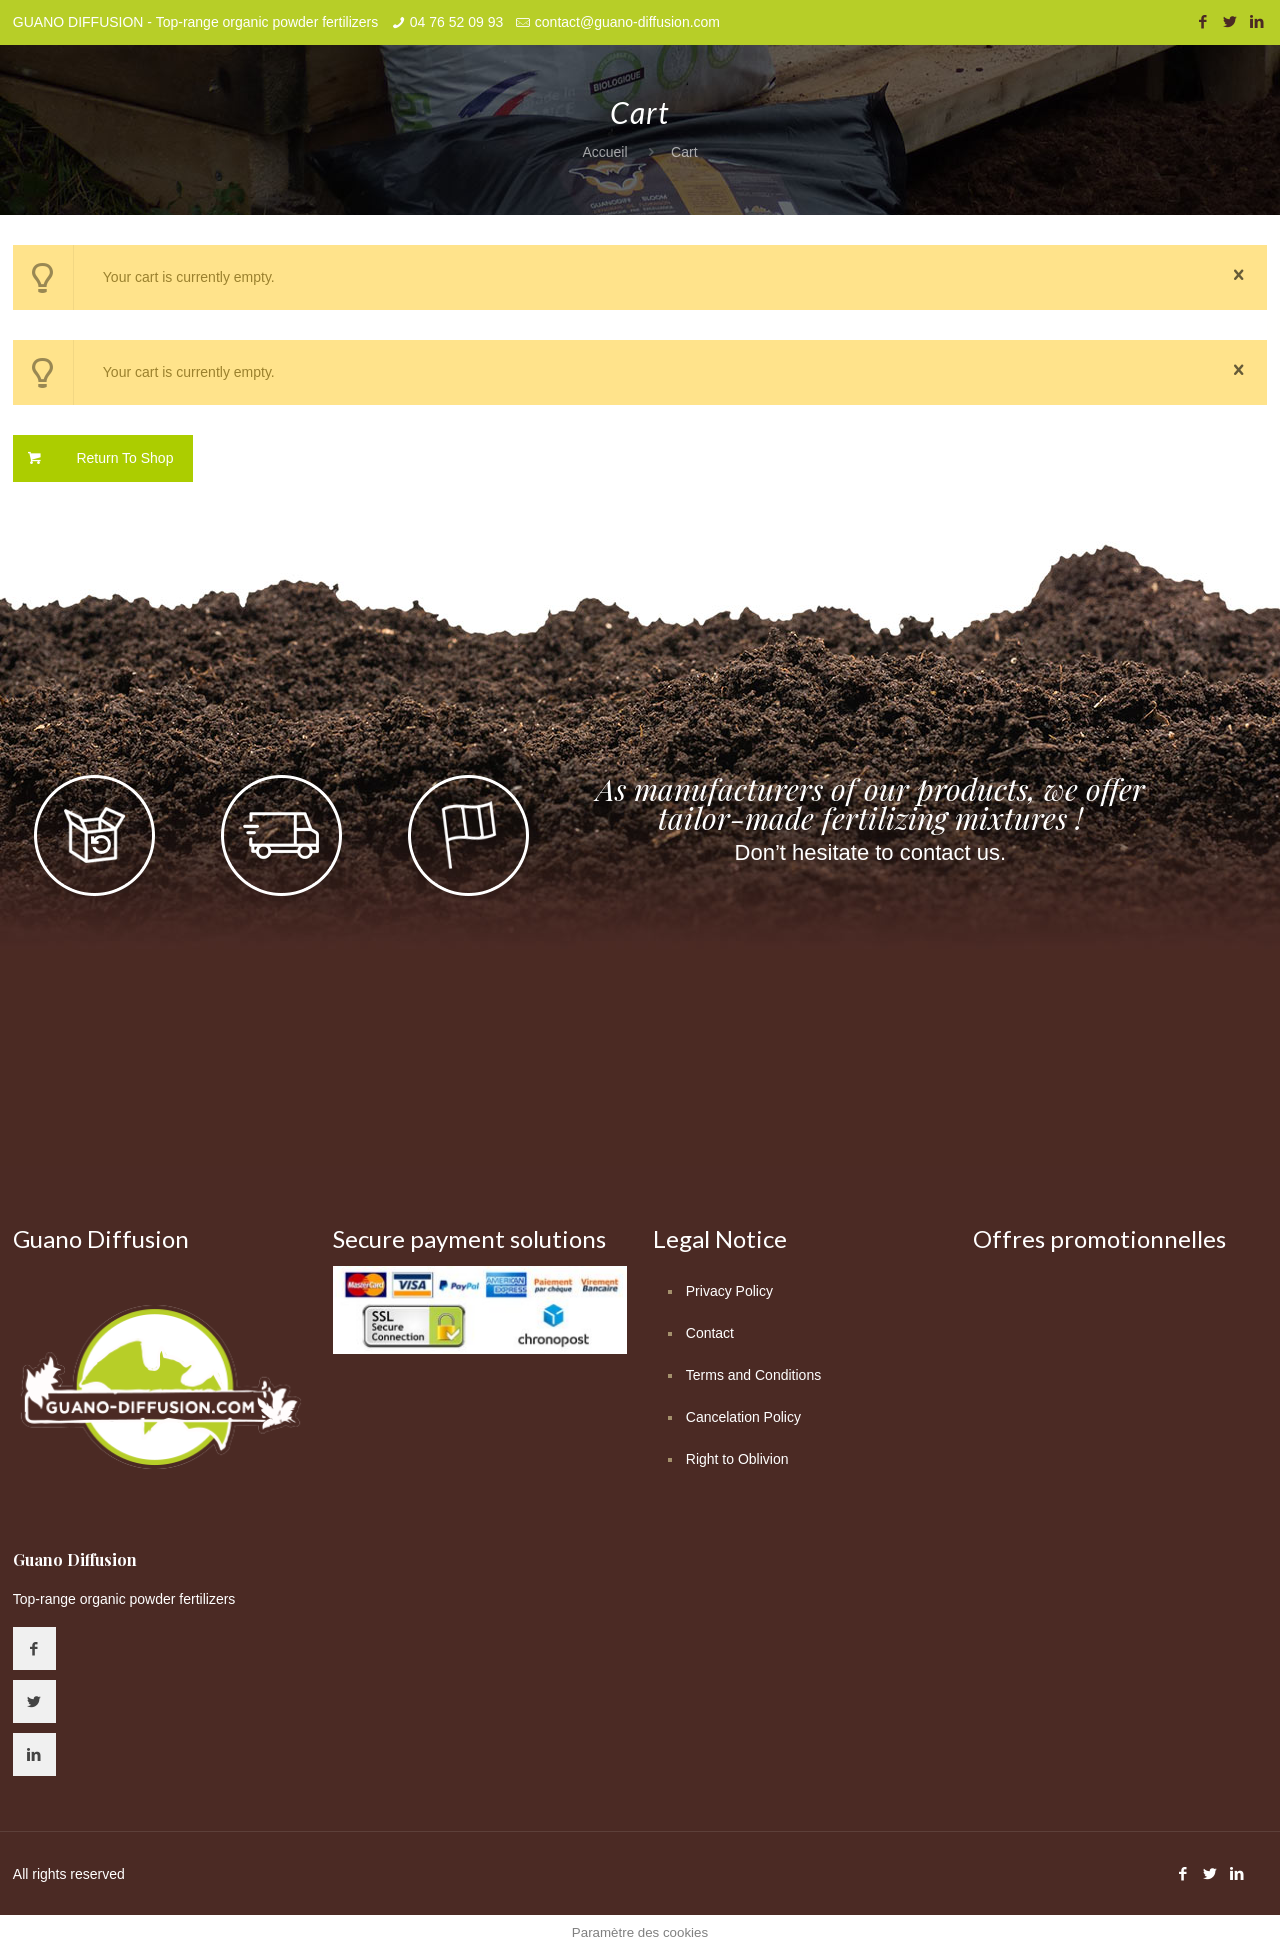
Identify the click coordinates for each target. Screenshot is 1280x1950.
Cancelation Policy (743, 1417)
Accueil (604, 152)
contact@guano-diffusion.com (627, 22)
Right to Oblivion (737, 1459)
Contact (710, 1333)
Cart (684, 152)
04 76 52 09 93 (456, 22)
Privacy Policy (729, 1291)
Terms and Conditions (753, 1375)
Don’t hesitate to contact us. (871, 852)
